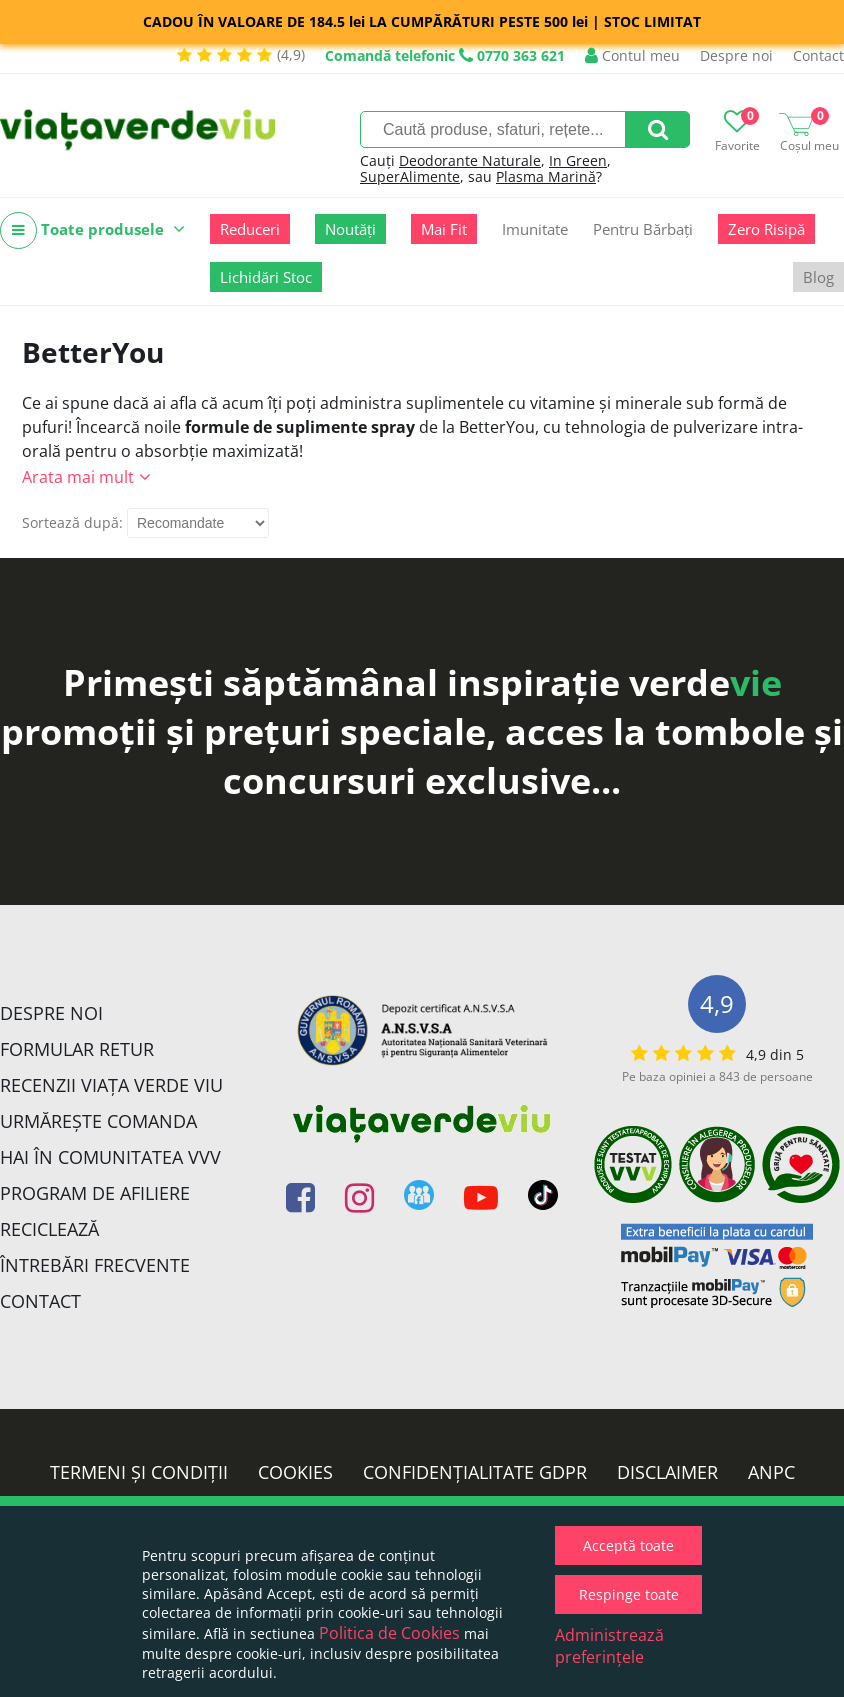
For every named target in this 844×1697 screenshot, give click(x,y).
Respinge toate (629, 1594)
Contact (818, 55)
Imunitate (535, 229)
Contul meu (632, 55)
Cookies (295, 1472)
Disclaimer (667, 1472)
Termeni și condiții (139, 1472)
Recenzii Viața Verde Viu (111, 1085)
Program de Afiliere (95, 1193)
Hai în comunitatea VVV (110, 1157)
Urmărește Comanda (98, 1121)
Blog (818, 277)
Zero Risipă (766, 229)
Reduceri (250, 229)
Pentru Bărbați (643, 229)
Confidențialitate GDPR (475, 1472)
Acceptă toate (628, 1545)
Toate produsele (92, 230)
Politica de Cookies (389, 1633)
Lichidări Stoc (266, 277)
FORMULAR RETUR (77, 1049)
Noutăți (350, 229)
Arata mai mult (78, 477)
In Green (578, 160)
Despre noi (736, 55)
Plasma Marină (546, 176)
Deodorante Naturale (470, 160)
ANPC (771, 1472)
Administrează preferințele (609, 1646)
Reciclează (49, 1229)
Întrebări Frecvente (95, 1265)
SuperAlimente (410, 176)
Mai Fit (444, 229)
